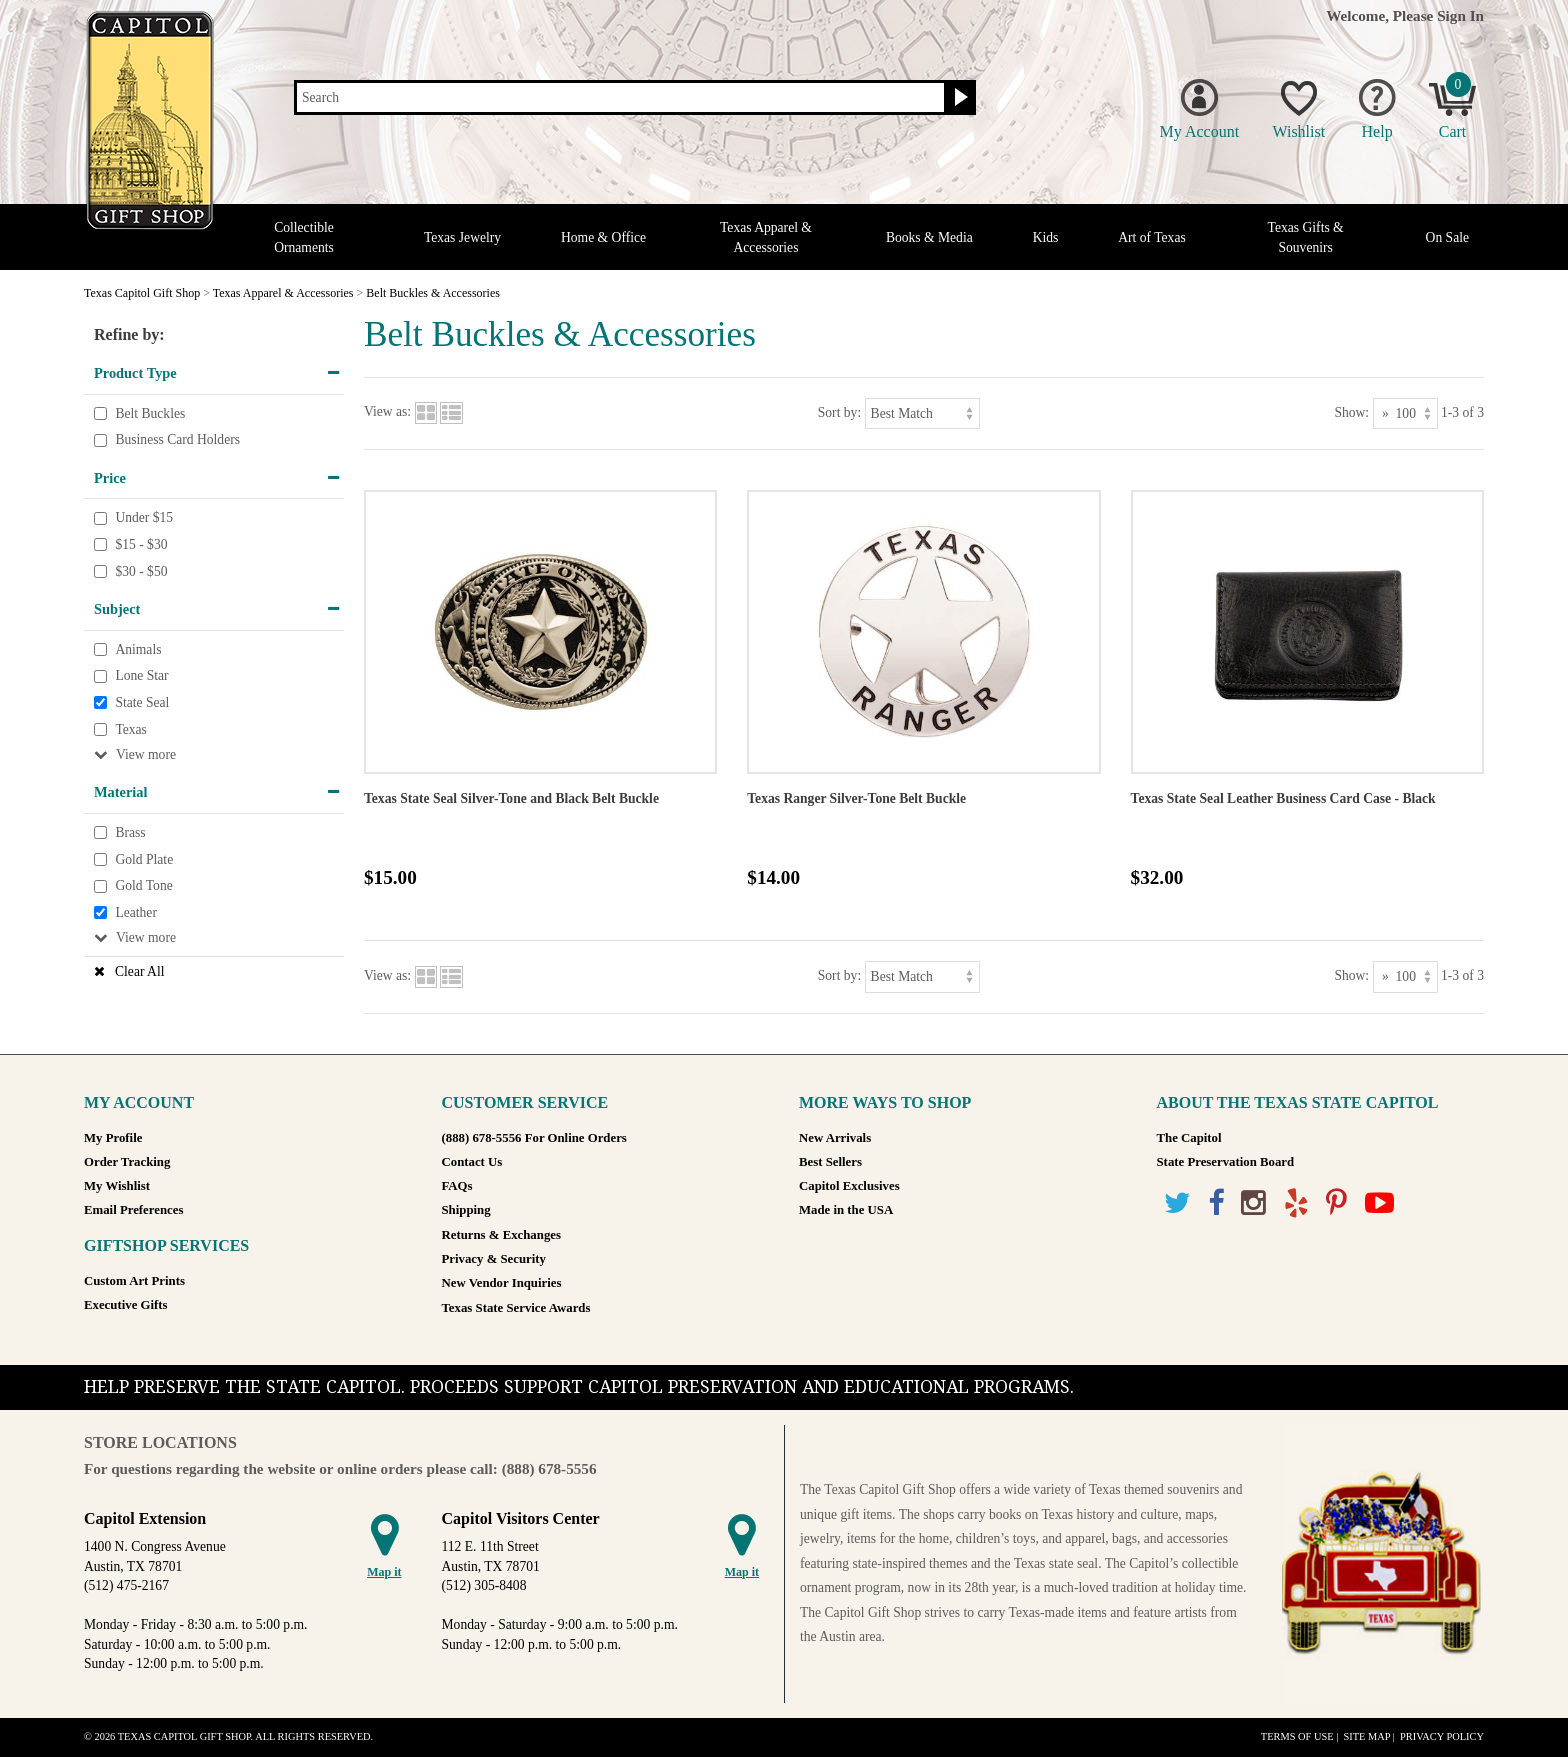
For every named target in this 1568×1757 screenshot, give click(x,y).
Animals (138, 649)
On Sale (1447, 237)
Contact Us (472, 1162)
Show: (1351, 412)
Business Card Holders (177, 439)
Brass (130, 832)
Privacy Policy (1442, 1736)
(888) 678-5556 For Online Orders (534, 1138)
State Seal (142, 702)
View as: (387, 412)
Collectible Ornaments (304, 237)
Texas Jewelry (462, 237)
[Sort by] (922, 413)
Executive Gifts (126, 1305)
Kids (1046, 237)
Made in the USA (846, 1210)
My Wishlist (117, 1186)
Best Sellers (830, 1162)
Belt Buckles (150, 413)
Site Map (1366, 1736)
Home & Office (603, 237)
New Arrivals (835, 1138)
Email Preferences (133, 1210)
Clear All (139, 971)
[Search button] (958, 98)
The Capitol (1189, 1138)
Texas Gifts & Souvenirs (1306, 237)
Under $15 (144, 518)
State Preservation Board (1226, 1162)
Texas (131, 729)
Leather (136, 912)
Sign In (1460, 15)
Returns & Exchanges (501, 1235)
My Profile (113, 1138)
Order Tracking (127, 1162)
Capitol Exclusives (849, 1186)
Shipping (466, 1210)
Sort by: (839, 412)
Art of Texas (1152, 237)
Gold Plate (144, 859)
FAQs (457, 1186)
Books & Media (929, 237)
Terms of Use (1297, 1736)
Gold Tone (143, 885)
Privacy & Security (494, 1259)
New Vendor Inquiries (502, 1283)
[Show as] (1405, 413)
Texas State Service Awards (516, 1308)
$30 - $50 (141, 571)
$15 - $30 (141, 544)
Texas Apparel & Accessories (766, 237)
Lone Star (141, 676)
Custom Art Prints (134, 1281)
